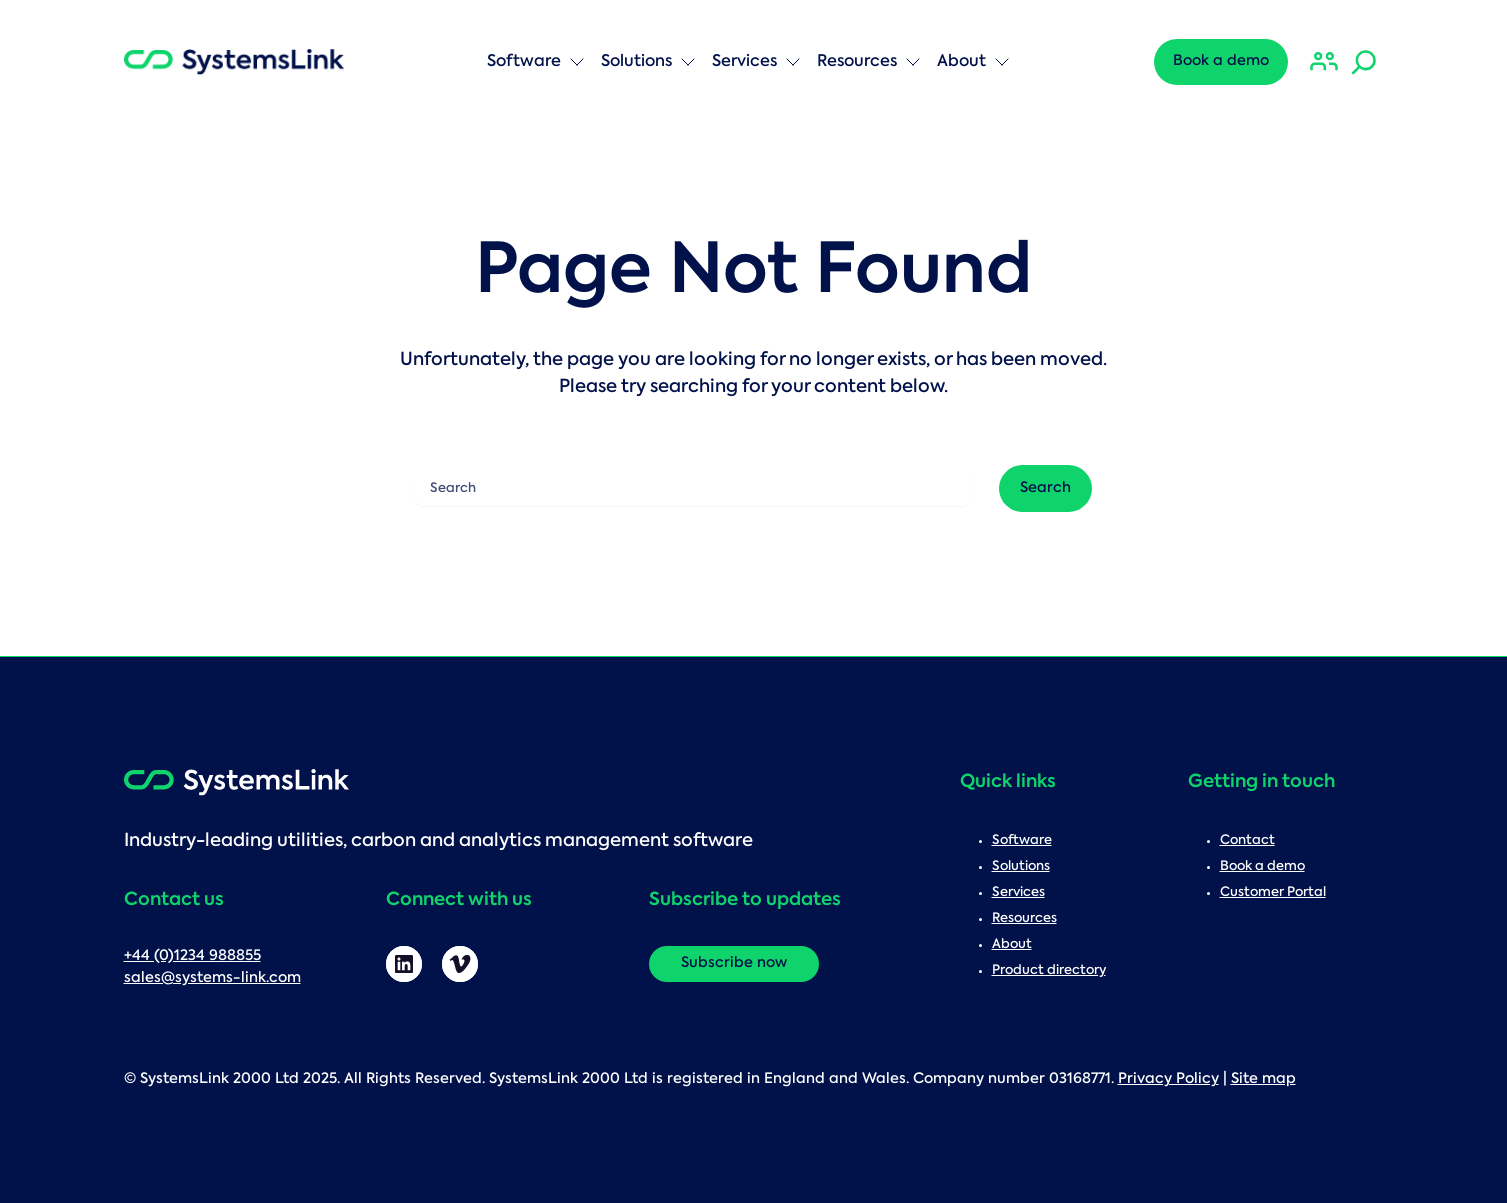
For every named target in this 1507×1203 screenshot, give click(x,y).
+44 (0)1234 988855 (192, 956)
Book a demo (1221, 61)
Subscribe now (734, 963)
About (973, 62)
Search (185, 25)
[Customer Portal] (1324, 62)
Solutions (648, 62)
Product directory (1049, 970)
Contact (1247, 840)
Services (756, 62)
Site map (1263, 1079)
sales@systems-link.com (212, 978)
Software (536, 62)
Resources (869, 62)
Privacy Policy (1168, 1079)
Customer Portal (1273, 892)
